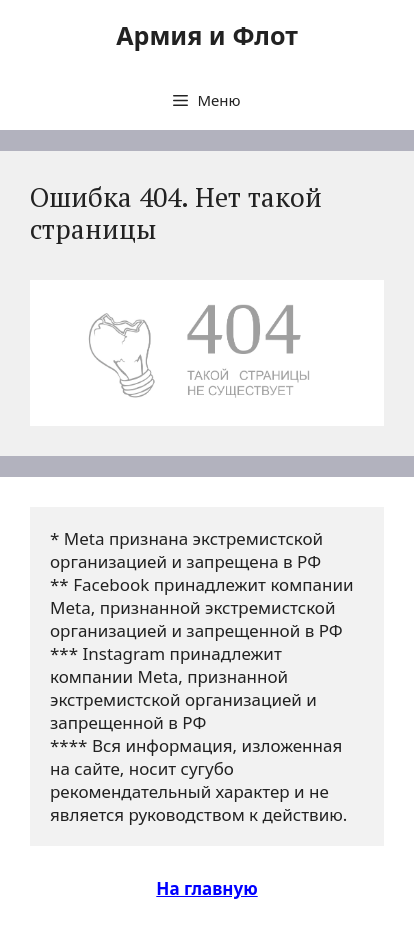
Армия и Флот (207, 35)
